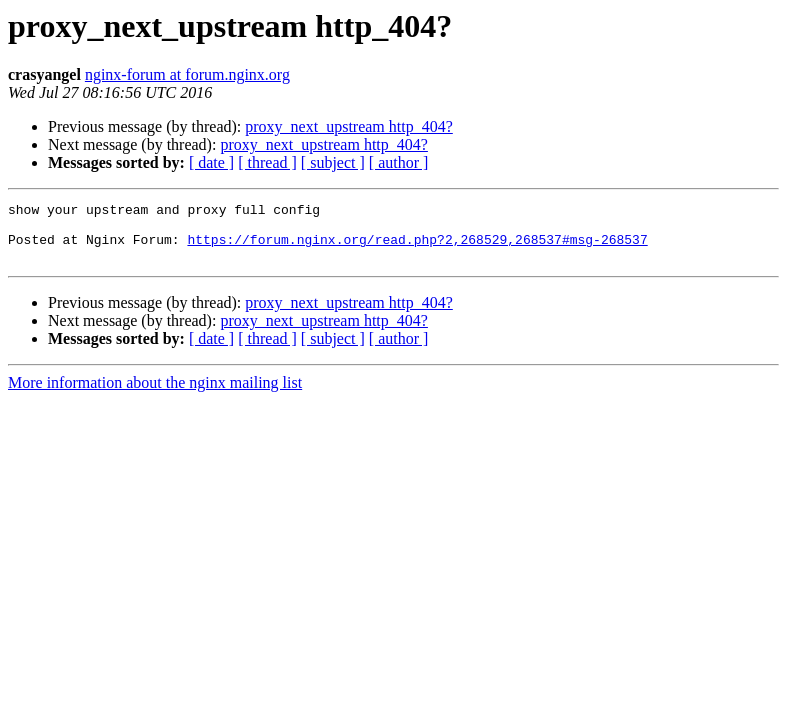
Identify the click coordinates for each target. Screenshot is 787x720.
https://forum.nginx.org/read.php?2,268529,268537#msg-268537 (417, 248)
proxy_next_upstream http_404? (349, 126)
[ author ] (399, 162)
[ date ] (211, 162)
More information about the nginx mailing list (155, 394)
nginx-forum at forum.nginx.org (187, 74)
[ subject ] (333, 162)
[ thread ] (267, 162)
